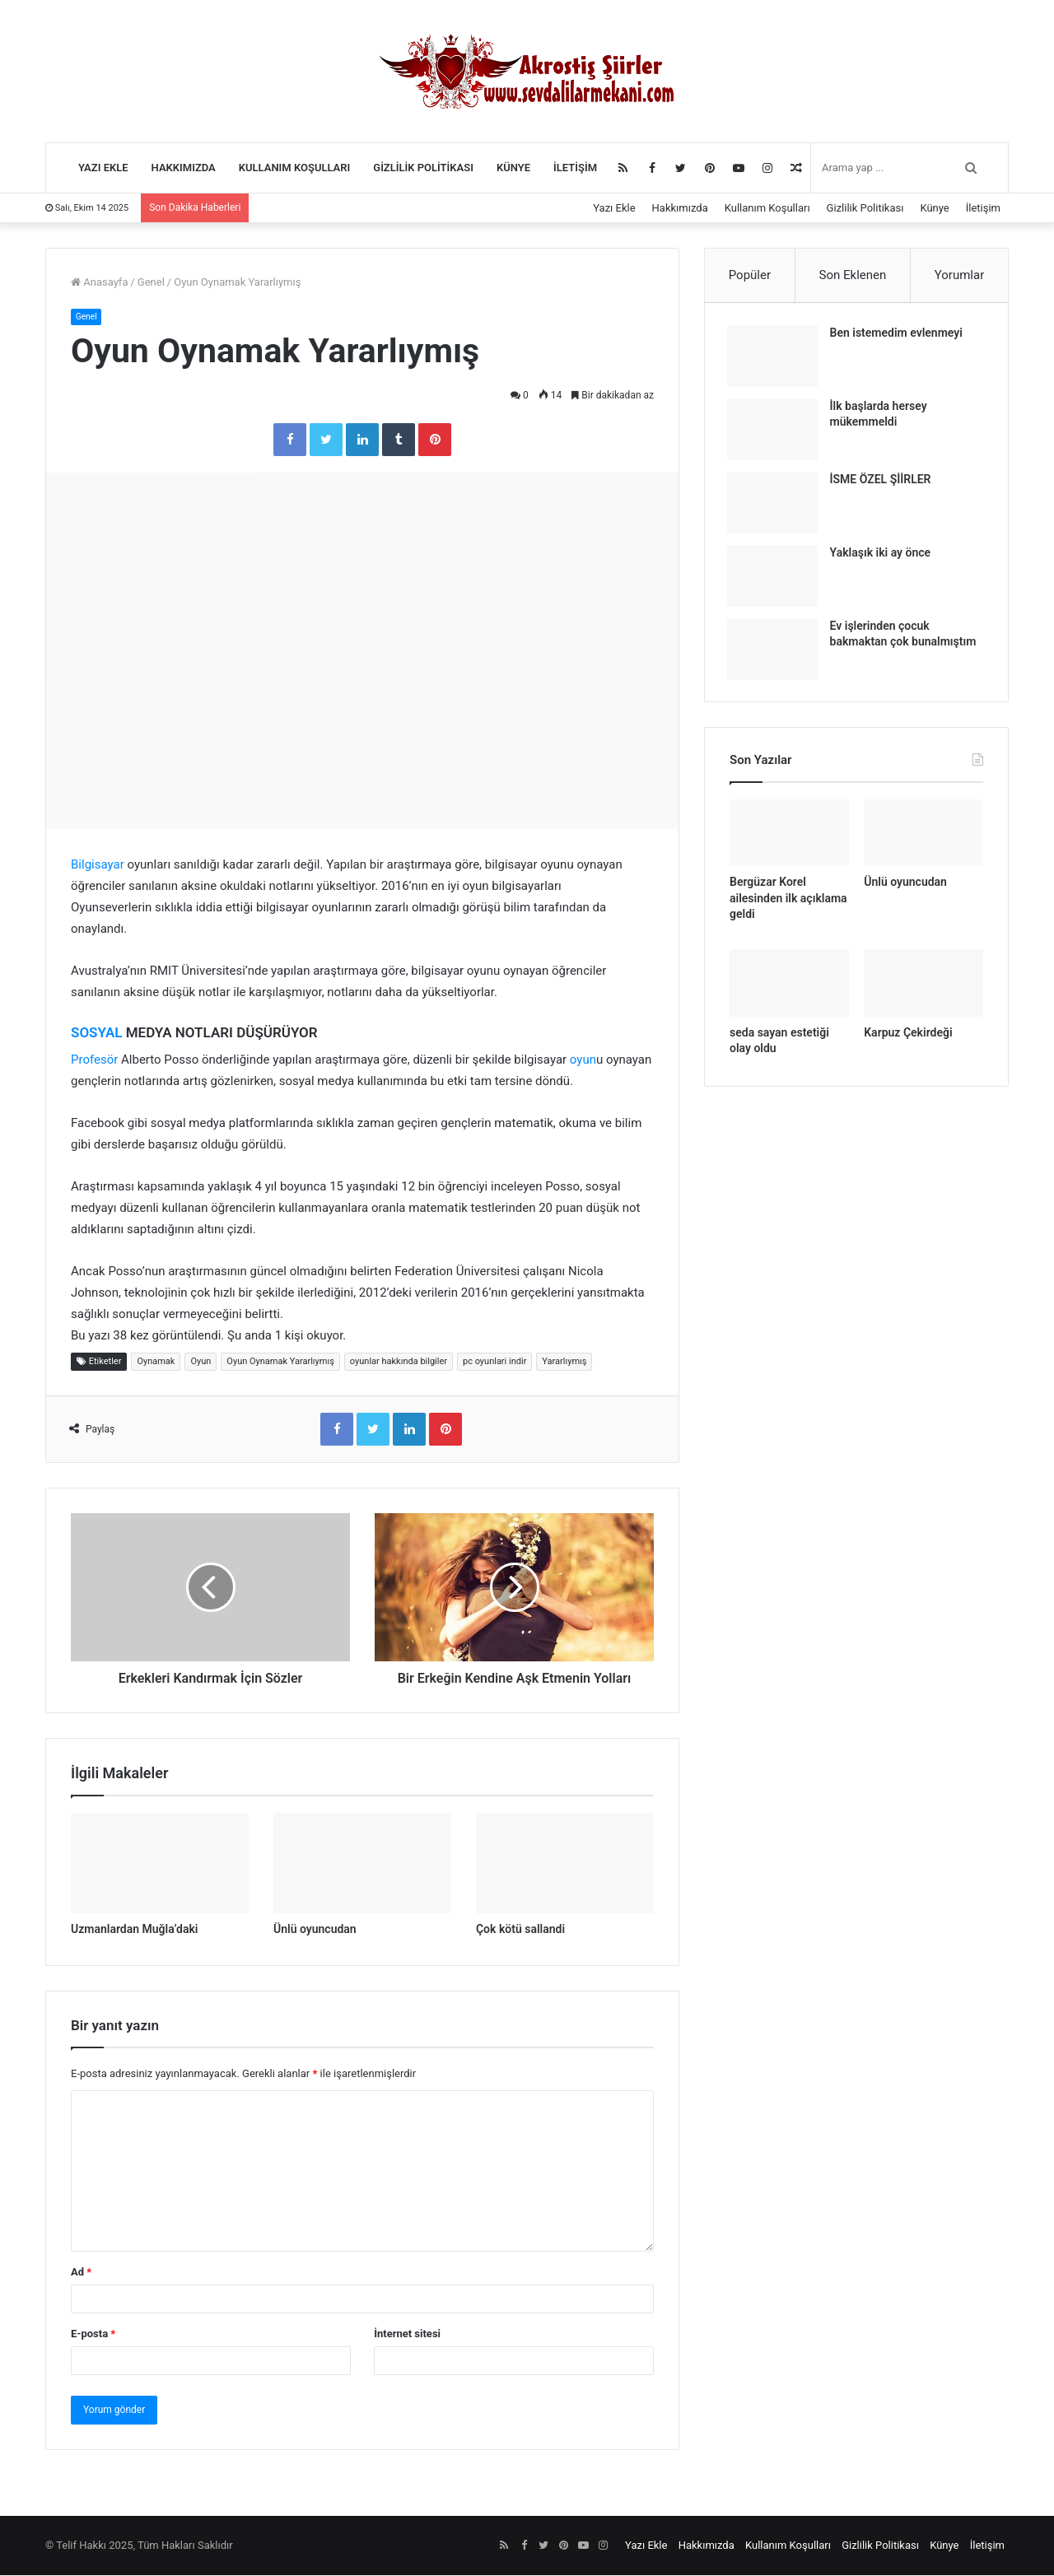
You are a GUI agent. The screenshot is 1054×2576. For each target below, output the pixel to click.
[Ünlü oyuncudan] (362, 1864)
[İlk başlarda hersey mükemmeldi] (775, 432)
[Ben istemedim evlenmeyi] (775, 358)
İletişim (575, 167)
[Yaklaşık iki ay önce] (775, 578)
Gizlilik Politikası (423, 167)
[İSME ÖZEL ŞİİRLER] (775, 505)
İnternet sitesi (407, 2334)
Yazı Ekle (103, 167)
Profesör (94, 1059)
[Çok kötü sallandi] (565, 1864)
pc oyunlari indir (494, 1361)
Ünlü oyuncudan (315, 1929)
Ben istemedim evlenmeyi (898, 335)
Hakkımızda (184, 167)
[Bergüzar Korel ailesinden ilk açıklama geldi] (789, 839)
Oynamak (156, 1361)
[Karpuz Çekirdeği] (923, 988)
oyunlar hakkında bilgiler (398, 1361)
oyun (583, 1059)
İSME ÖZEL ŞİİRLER (883, 481)
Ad (81, 2272)
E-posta (93, 2334)
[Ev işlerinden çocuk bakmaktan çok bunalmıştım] (775, 651)
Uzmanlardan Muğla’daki (134, 1929)
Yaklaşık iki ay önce (883, 554)
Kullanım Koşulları (295, 167)
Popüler (750, 275)
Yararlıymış (564, 1361)
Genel (151, 282)
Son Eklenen (853, 275)
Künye (513, 167)
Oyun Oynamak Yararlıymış (279, 1361)
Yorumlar (959, 275)
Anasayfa (99, 282)
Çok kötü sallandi (520, 1929)
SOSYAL (96, 1033)
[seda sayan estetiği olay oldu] (789, 988)
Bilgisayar (97, 865)
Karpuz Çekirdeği (908, 1038)
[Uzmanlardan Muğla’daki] (160, 1864)
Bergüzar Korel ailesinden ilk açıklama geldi (788, 903)
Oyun (200, 1361)
